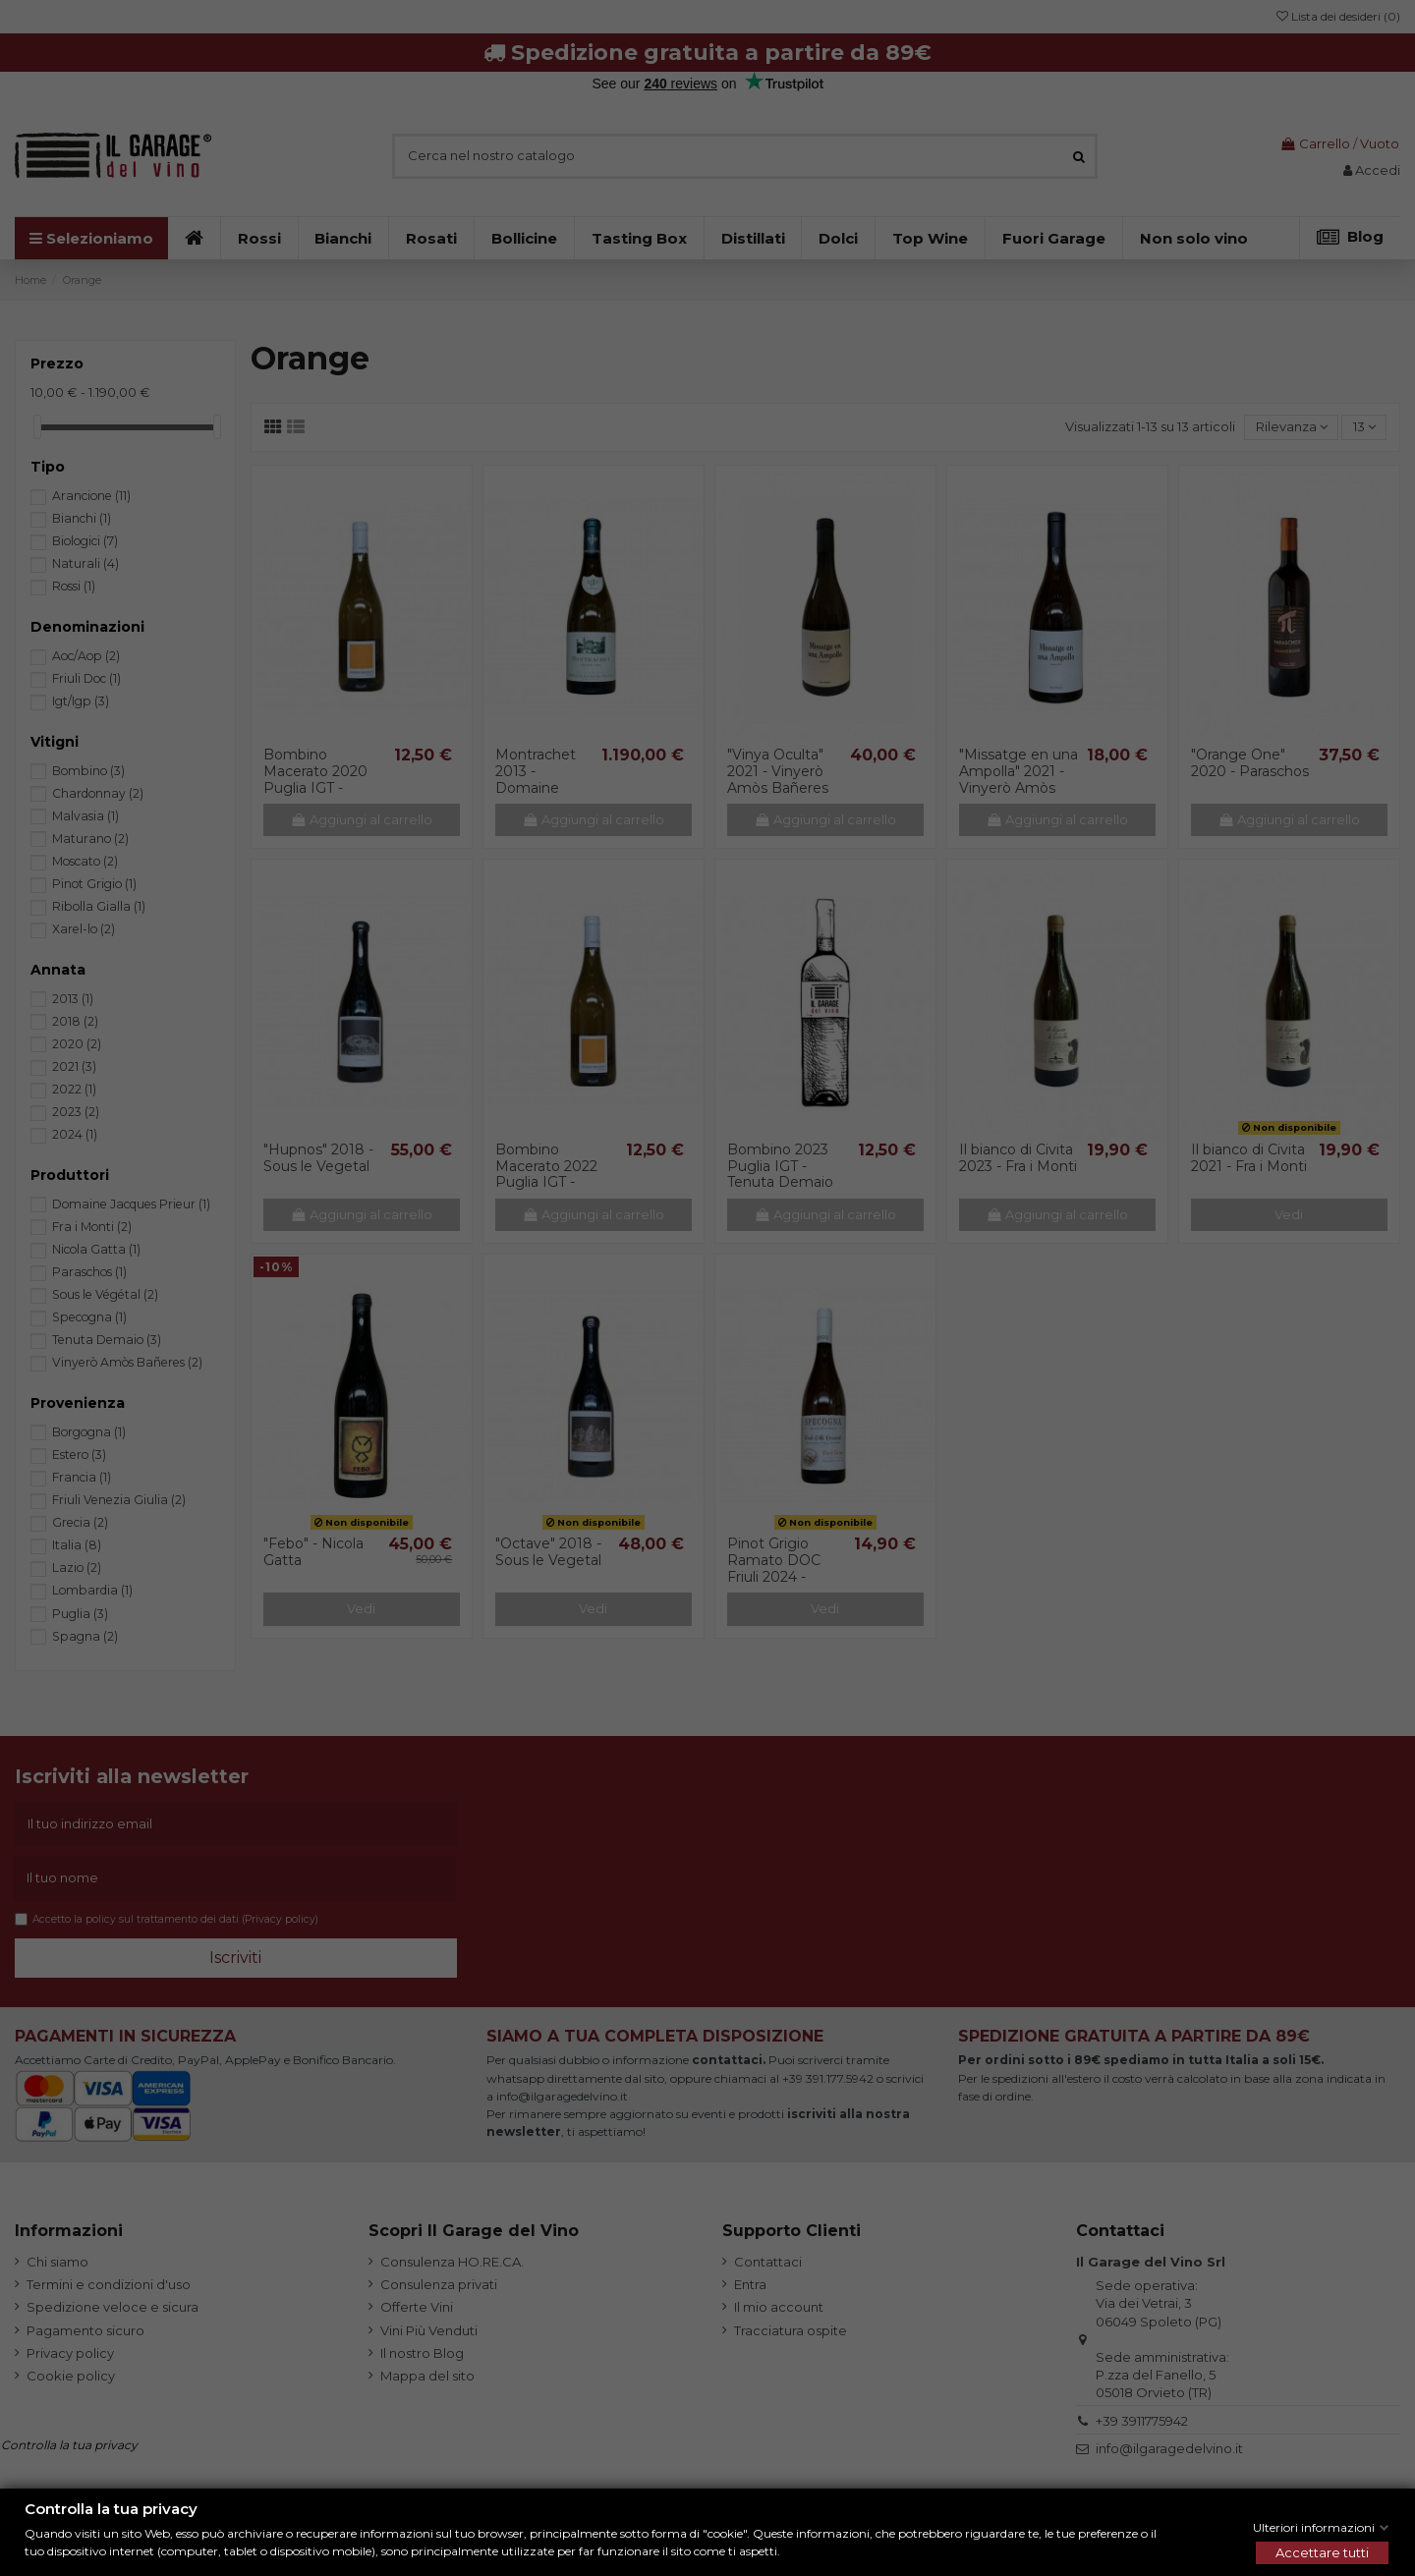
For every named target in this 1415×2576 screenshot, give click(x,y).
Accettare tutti (1322, 2552)
